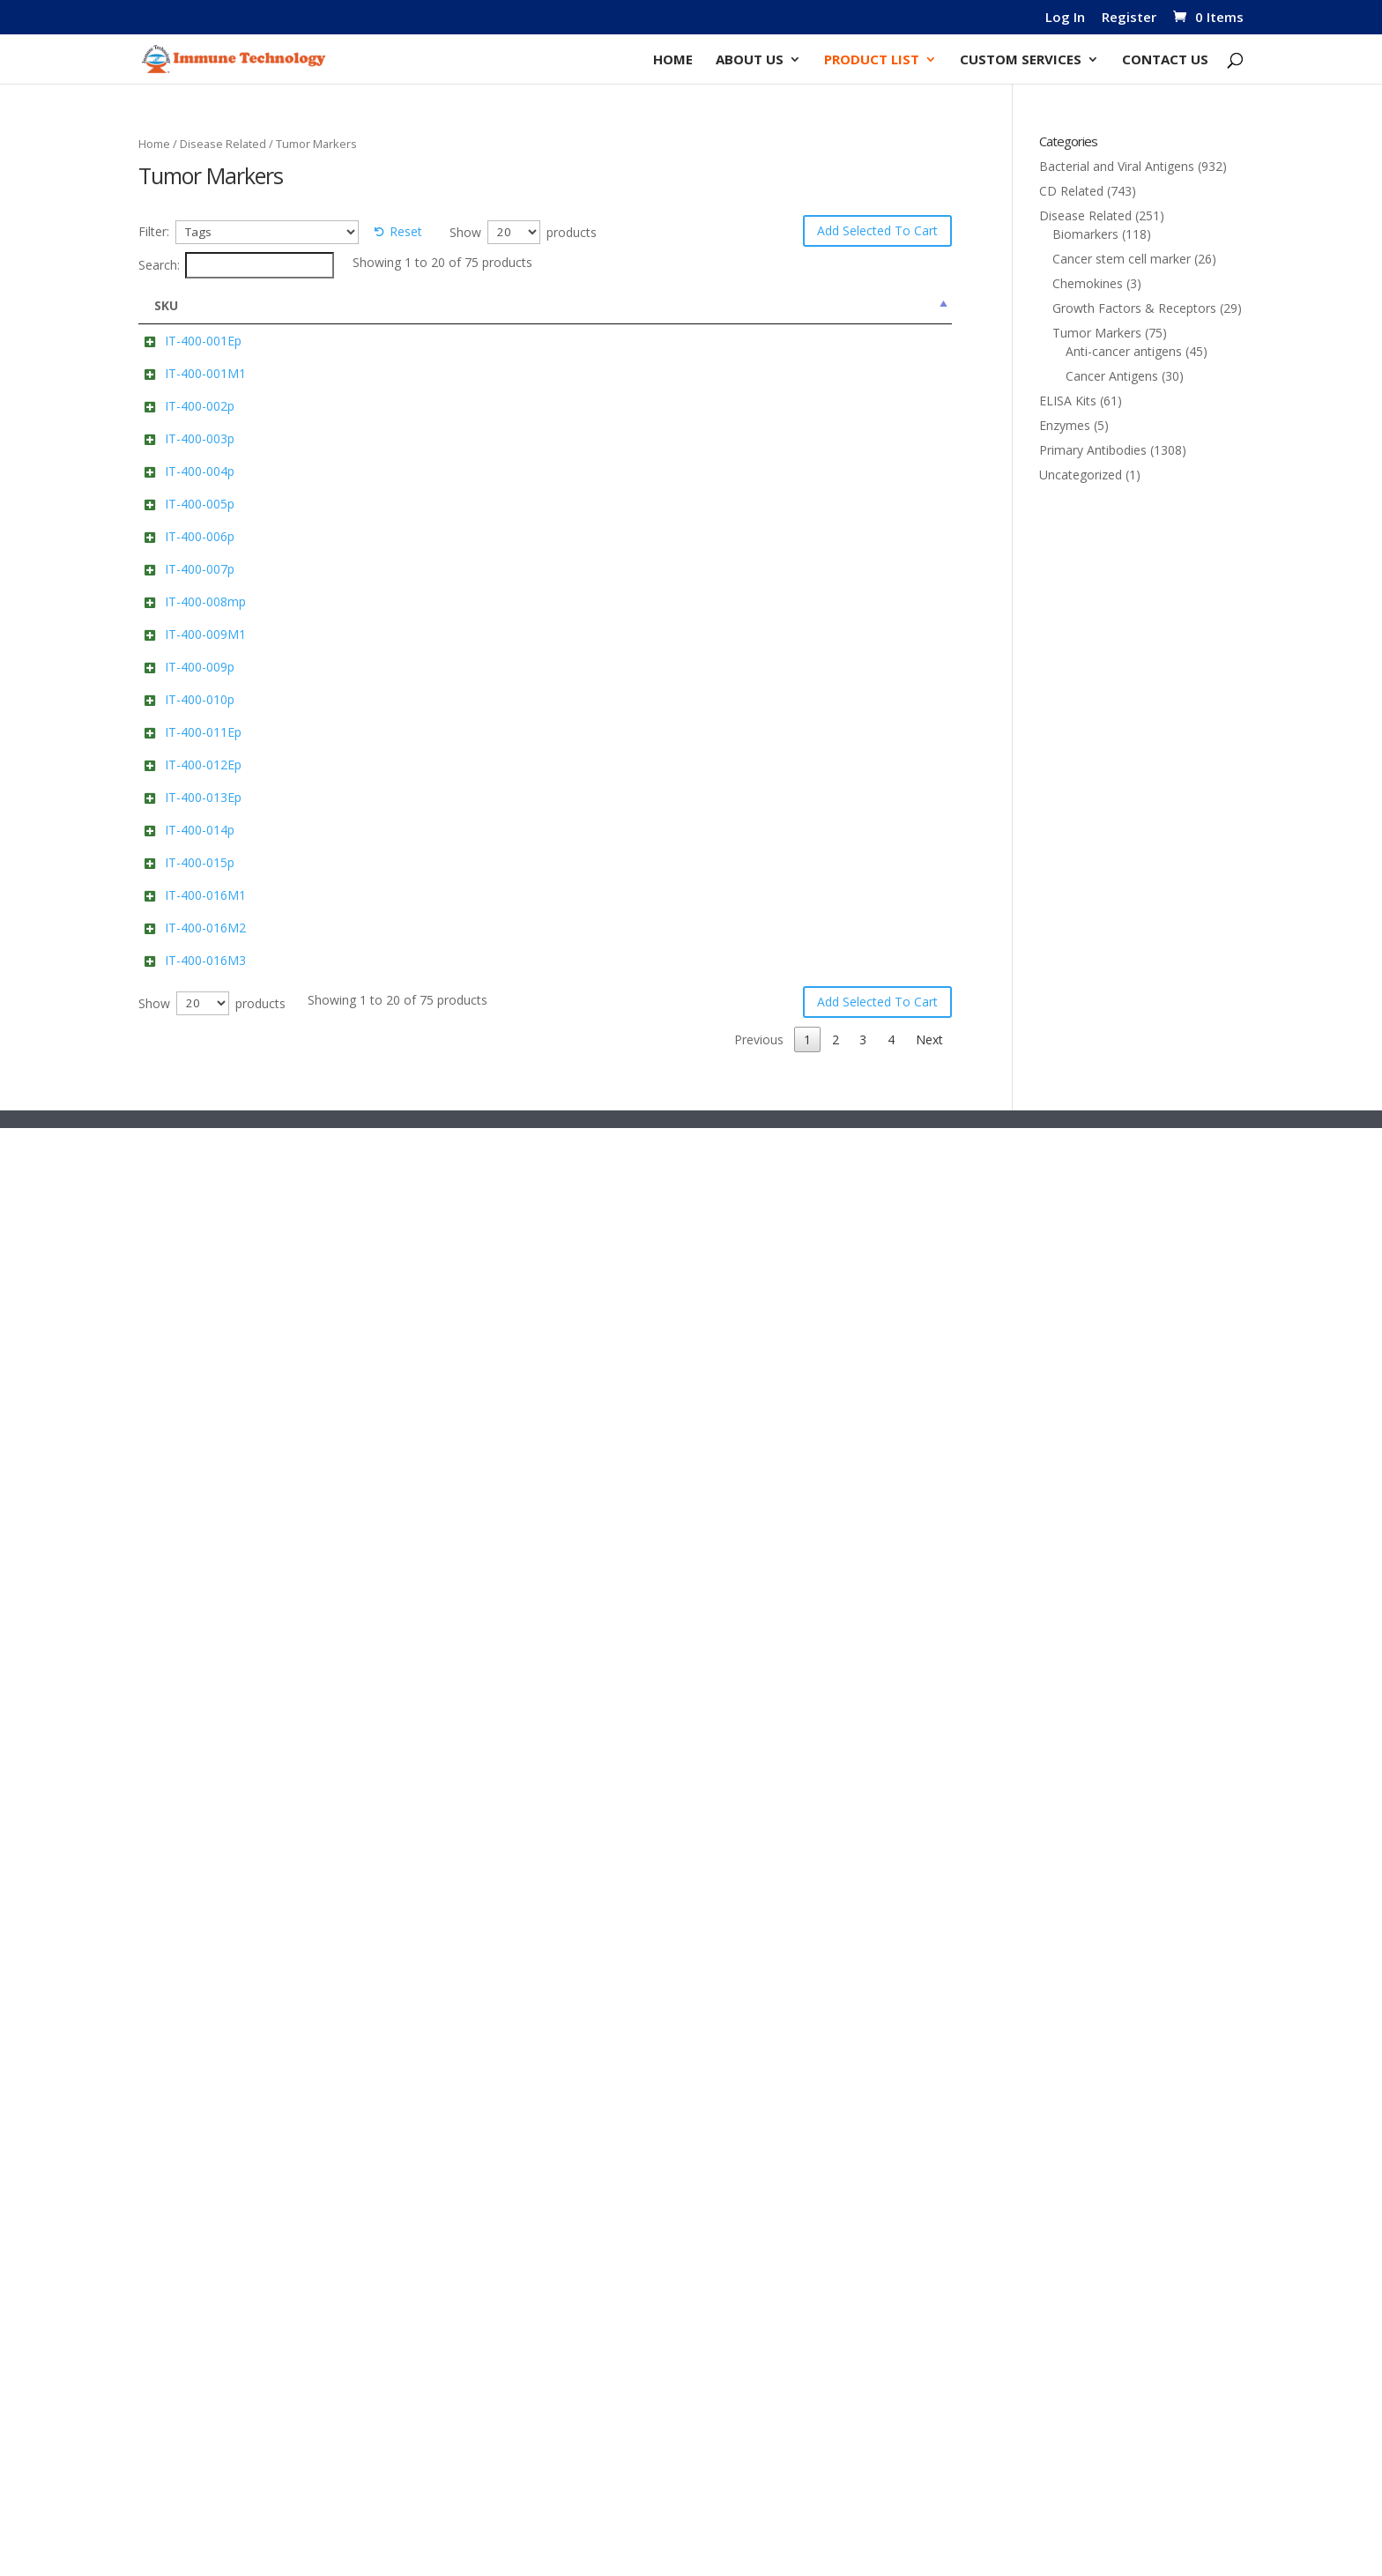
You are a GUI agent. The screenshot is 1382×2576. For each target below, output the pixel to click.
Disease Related (223, 144)
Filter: (153, 231)
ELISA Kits (1067, 400)
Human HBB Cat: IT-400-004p (409, 760)
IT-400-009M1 (187, 1293)
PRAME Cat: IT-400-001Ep (398, 340)
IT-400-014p (182, 1927)
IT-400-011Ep (185, 1607)
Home (673, 60)
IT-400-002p (182, 546)
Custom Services (1020, 60)
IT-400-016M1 (187, 2140)
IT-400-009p (182, 1393)
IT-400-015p (182, 2033)
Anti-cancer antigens (1124, 351)
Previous (759, 2487)
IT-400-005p (182, 866)
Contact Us (1165, 60)
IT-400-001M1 (187, 447)
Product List (871, 60)
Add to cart (792, 379)
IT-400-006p (182, 973)
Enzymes (1064, 425)
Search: (236, 265)
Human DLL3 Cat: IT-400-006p (411, 973)
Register (1129, 18)
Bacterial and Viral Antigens (1116, 166)
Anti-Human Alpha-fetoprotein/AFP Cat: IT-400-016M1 (405, 2159)
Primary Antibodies (1093, 450)
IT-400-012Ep (185, 1713)
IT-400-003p (182, 653)
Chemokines (1087, 283)
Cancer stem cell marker (1121, 258)
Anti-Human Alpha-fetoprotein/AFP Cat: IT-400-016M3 (405, 2359)
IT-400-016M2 (187, 2240)
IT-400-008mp (187, 1186)
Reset (406, 231)
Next (929, 2487)
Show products (523, 232)
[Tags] (267, 232)
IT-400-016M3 (187, 2340)
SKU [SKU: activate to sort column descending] (166, 305)
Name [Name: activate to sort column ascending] (345, 305)
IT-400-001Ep (185, 340)
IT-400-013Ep (185, 1820)
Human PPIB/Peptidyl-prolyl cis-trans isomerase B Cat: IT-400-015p (412, 2052)
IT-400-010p (182, 1500)
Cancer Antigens (1112, 375)
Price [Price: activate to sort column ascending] (909, 305)
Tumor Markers (1096, 332)
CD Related (1071, 190)
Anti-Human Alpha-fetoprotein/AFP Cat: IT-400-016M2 (405, 2259)
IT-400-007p (182, 1080)
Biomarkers (1085, 234)
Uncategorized (1080, 474)
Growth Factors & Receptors (1134, 308)
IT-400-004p (182, 760)
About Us (750, 60)
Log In (1065, 18)
